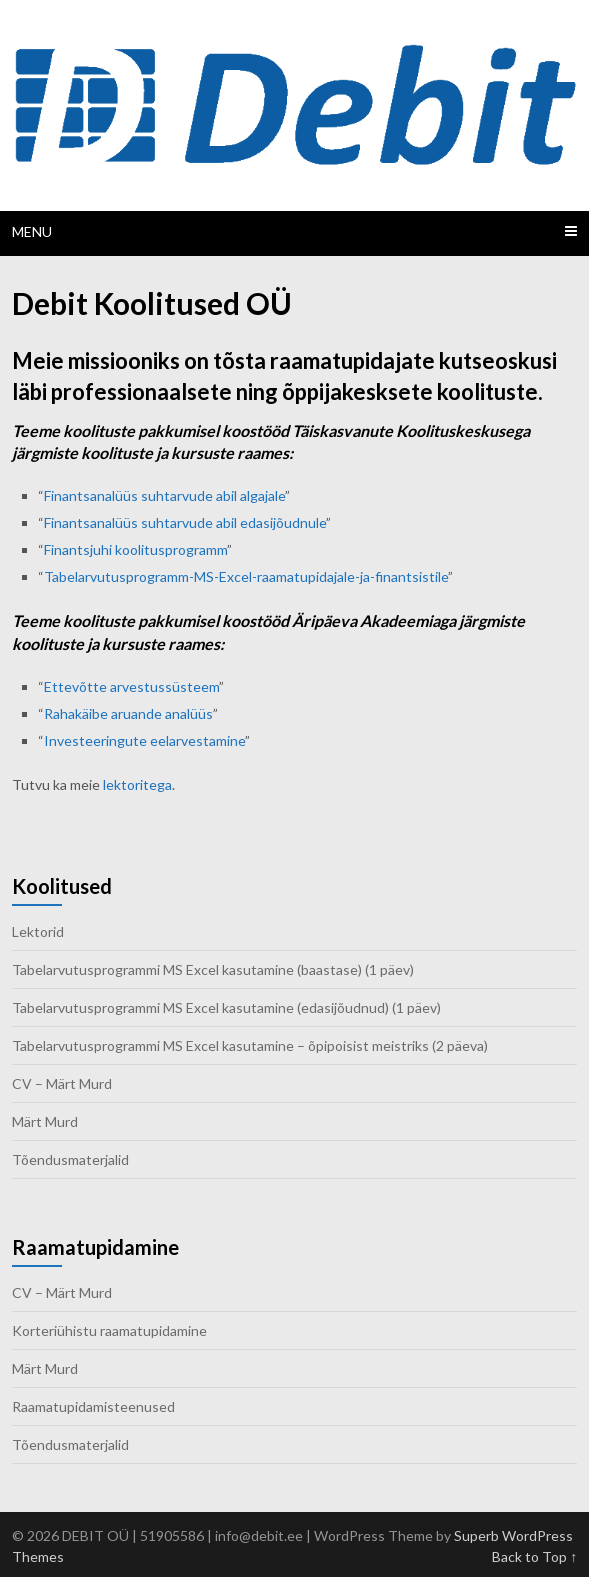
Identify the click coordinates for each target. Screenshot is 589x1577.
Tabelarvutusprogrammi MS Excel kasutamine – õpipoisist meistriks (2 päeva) (250, 1045)
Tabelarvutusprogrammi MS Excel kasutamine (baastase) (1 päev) (213, 969)
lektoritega (137, 784)
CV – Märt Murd (62, 1083)
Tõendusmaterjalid (70, 1159)
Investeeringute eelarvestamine (144, 740)
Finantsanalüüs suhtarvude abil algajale (164, 495)
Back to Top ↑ (534, 1556)
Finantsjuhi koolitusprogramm (135, 549)
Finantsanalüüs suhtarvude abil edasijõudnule (185, 522)
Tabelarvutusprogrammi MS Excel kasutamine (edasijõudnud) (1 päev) (226, 1007)
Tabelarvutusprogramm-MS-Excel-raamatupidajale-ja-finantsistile (246, 576)
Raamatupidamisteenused (93, 1406)
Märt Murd (45, 1121)
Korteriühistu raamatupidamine (109, 1330)
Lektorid (38, 931)
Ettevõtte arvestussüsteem (131, 686)
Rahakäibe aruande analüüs (128, 713)
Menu (32, 231)
